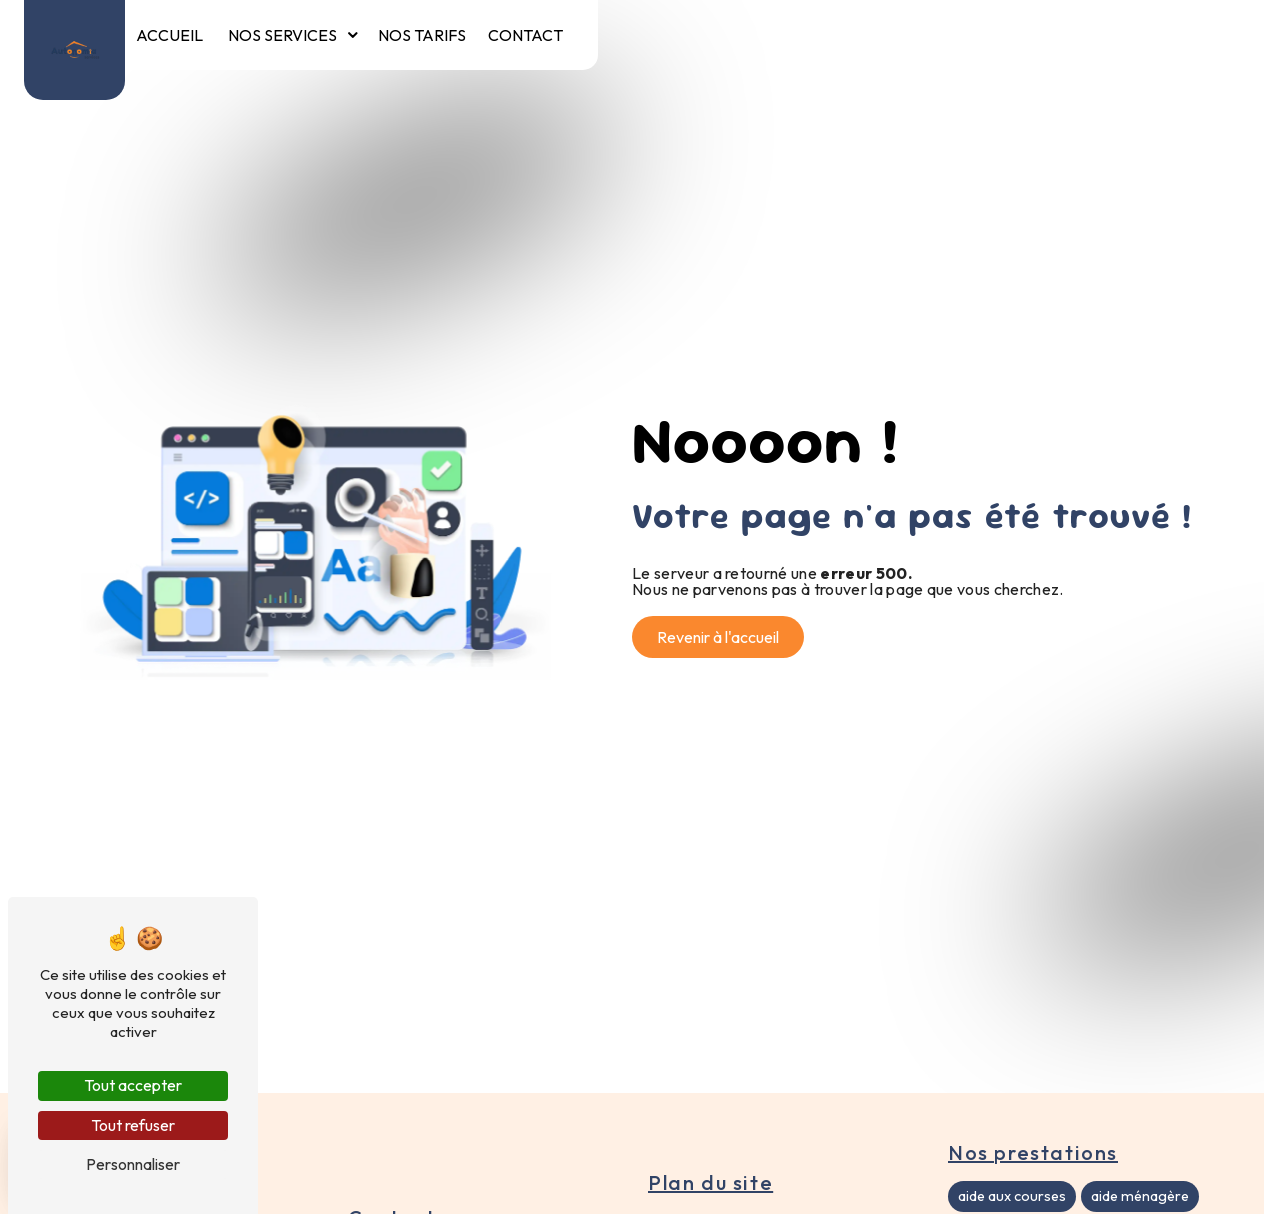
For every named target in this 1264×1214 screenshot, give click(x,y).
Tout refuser (133, 1125)
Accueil (169, 35)
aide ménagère (1140, 1196)
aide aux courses (1012, 1196)
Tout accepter (133, 1085)
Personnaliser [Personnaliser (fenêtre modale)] (133, 1164)
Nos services (282, 35)
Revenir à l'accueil (718, 637)
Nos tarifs (422, 35)
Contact (525, 35)
